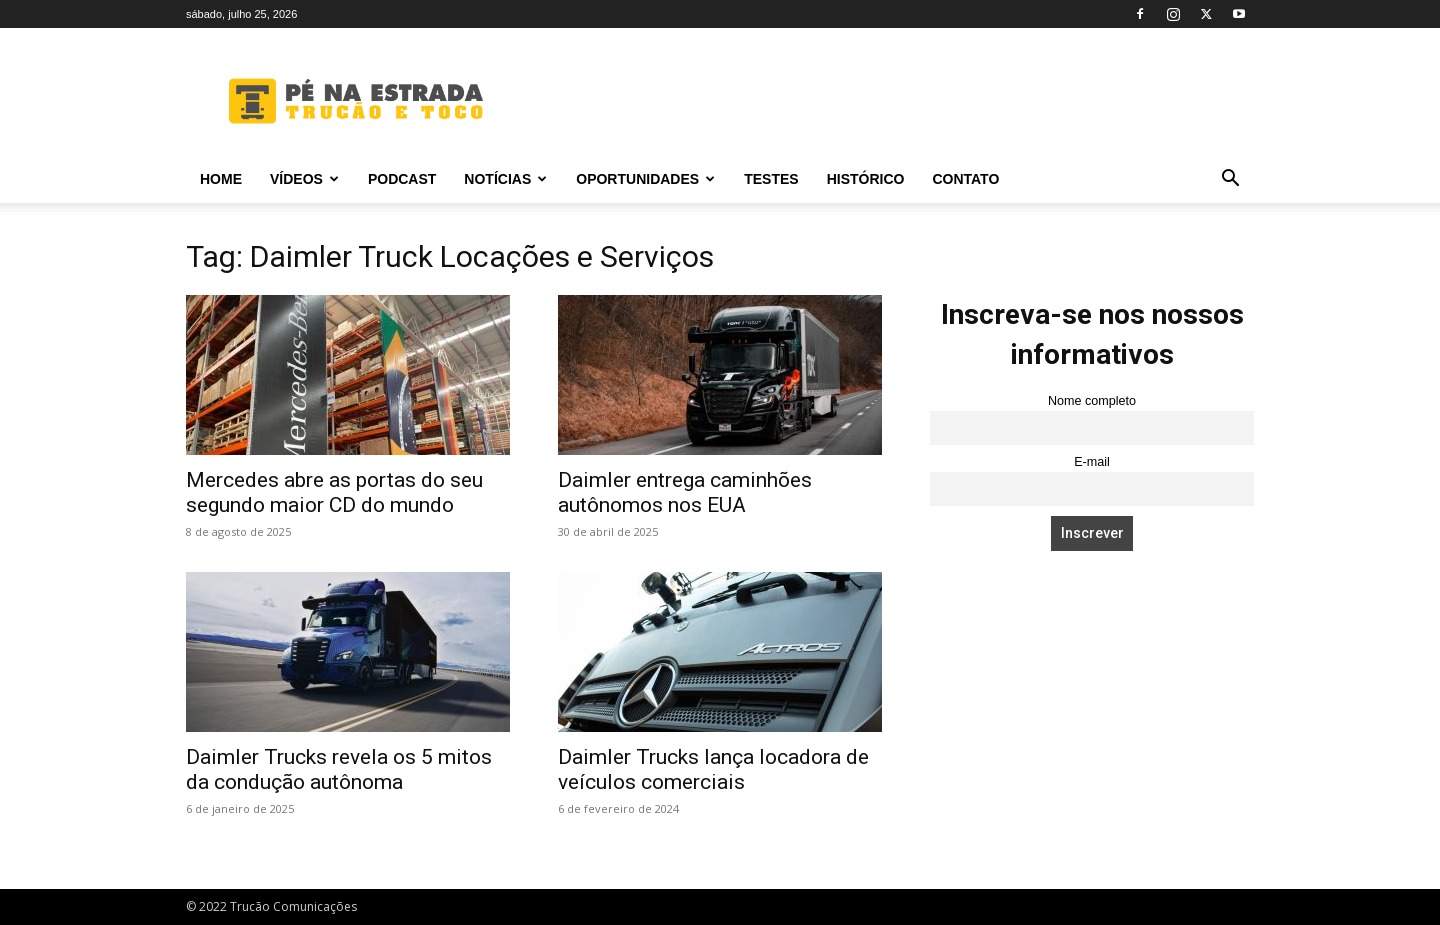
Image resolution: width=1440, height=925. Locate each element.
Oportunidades (645, 179)
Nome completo (1092, 401)
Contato (965, 179)
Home (221, 179)
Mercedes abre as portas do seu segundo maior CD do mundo (334, 492)
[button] (1230, 180)
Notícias (505, 179)
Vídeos (304, 179)
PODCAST (402, 179)
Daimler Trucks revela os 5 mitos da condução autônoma (339, 769)
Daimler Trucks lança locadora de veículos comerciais (713, 769)
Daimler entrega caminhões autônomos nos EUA (685, 492)
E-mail (1092, 462)
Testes (771, 179)
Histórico (866, 179)
